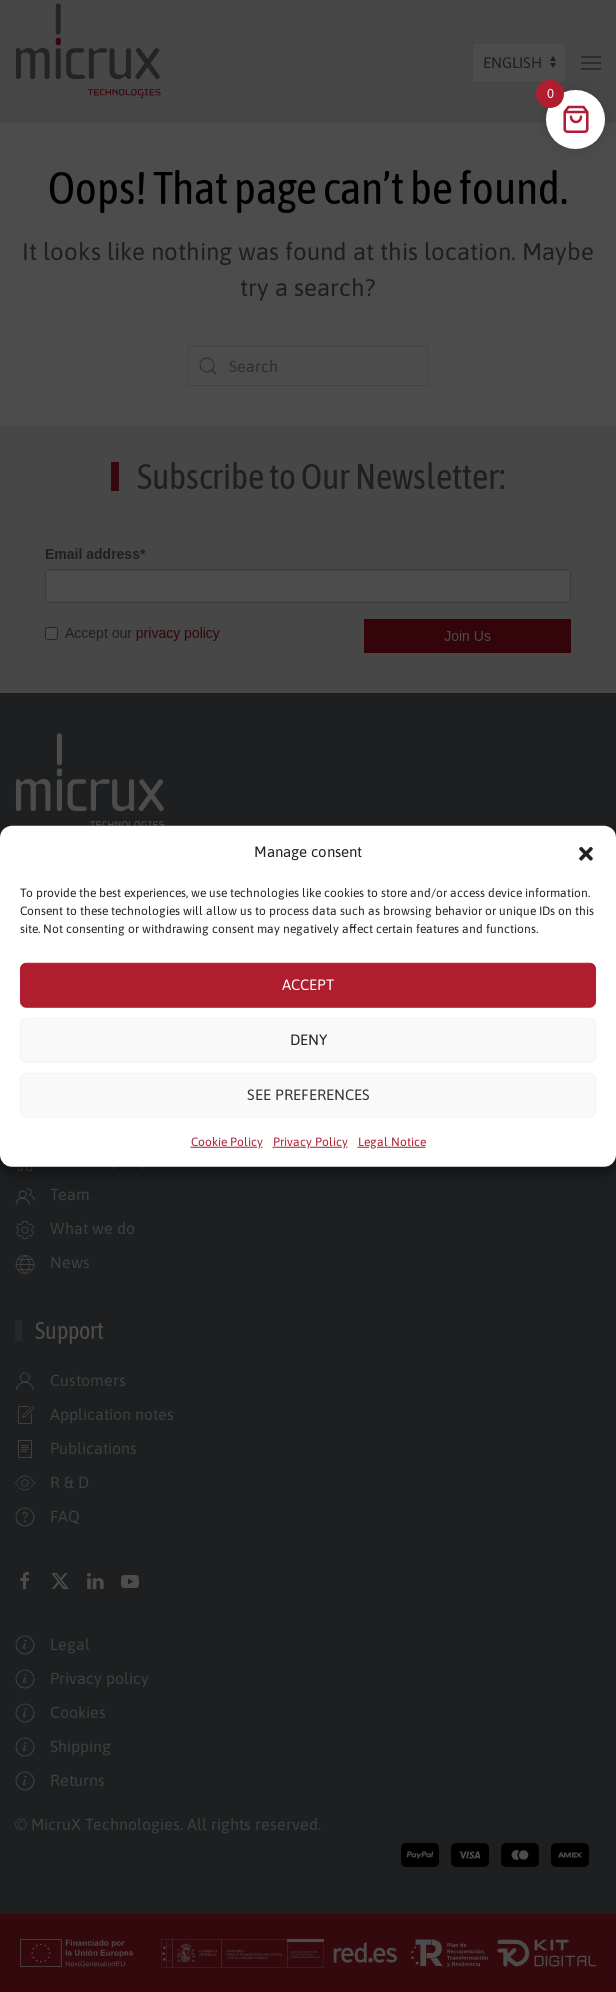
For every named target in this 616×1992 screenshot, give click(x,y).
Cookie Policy (227, 1141)
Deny (308, 1039)
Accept (308, 984)
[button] (586, 852)
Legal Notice (392, 1141)
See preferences (308, 1094)
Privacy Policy (310, 1141)
